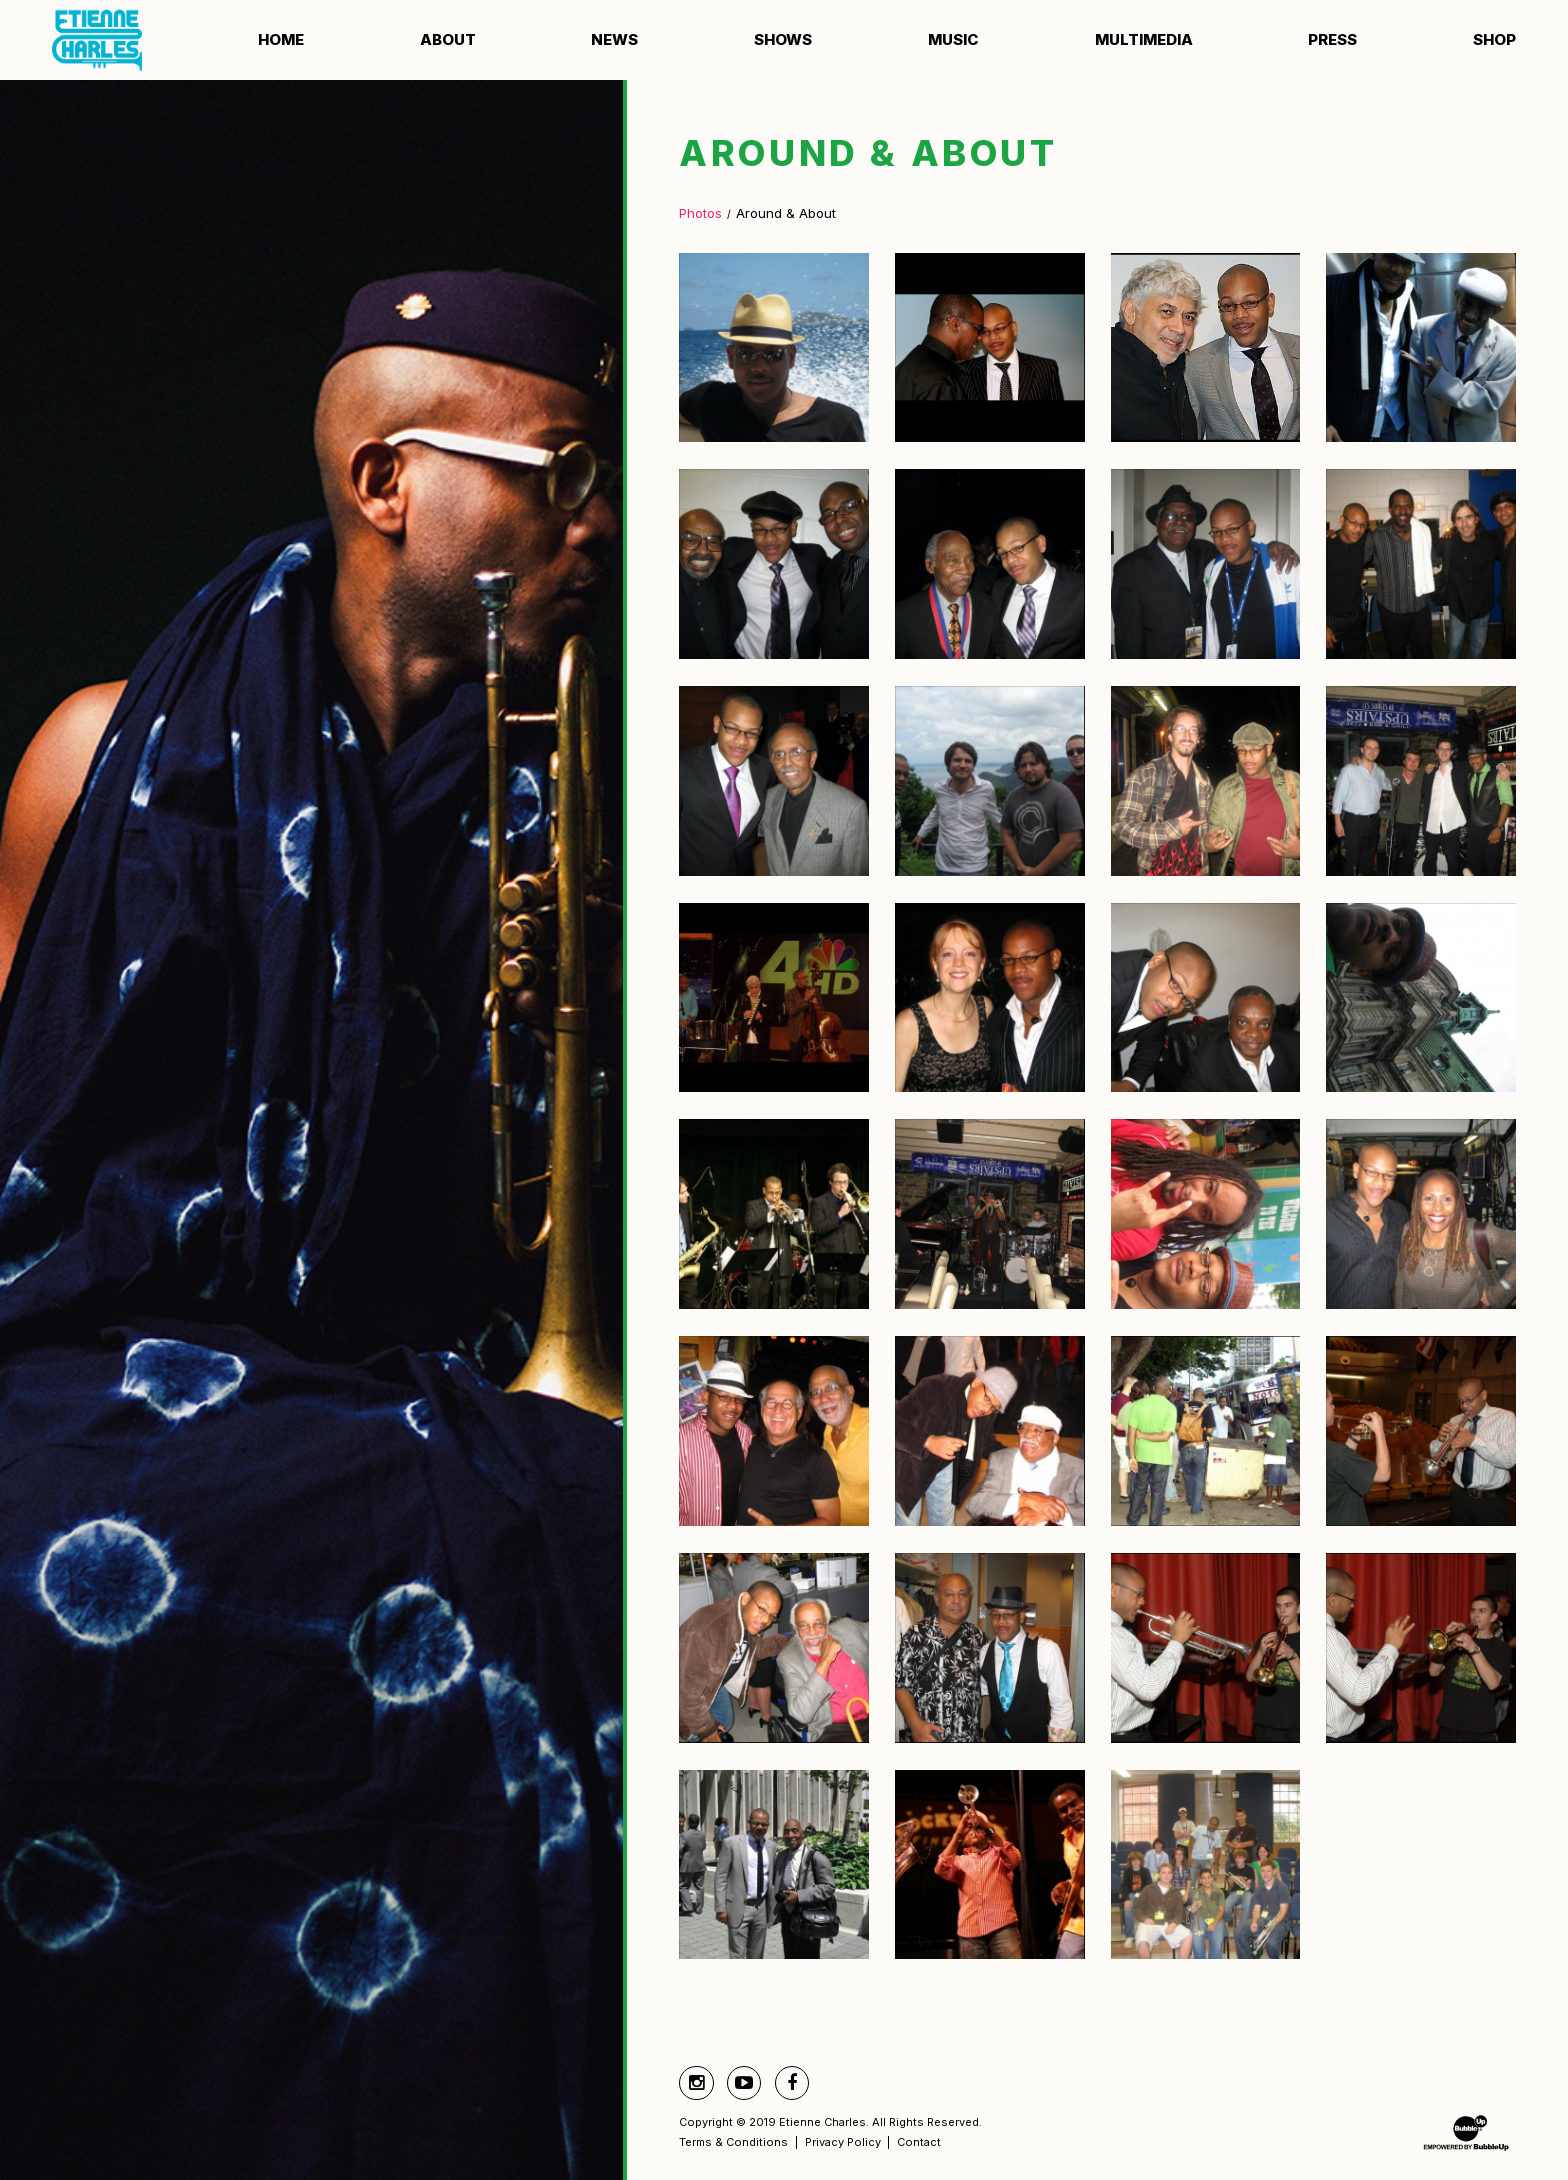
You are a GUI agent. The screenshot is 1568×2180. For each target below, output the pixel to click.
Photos (700, 213)
